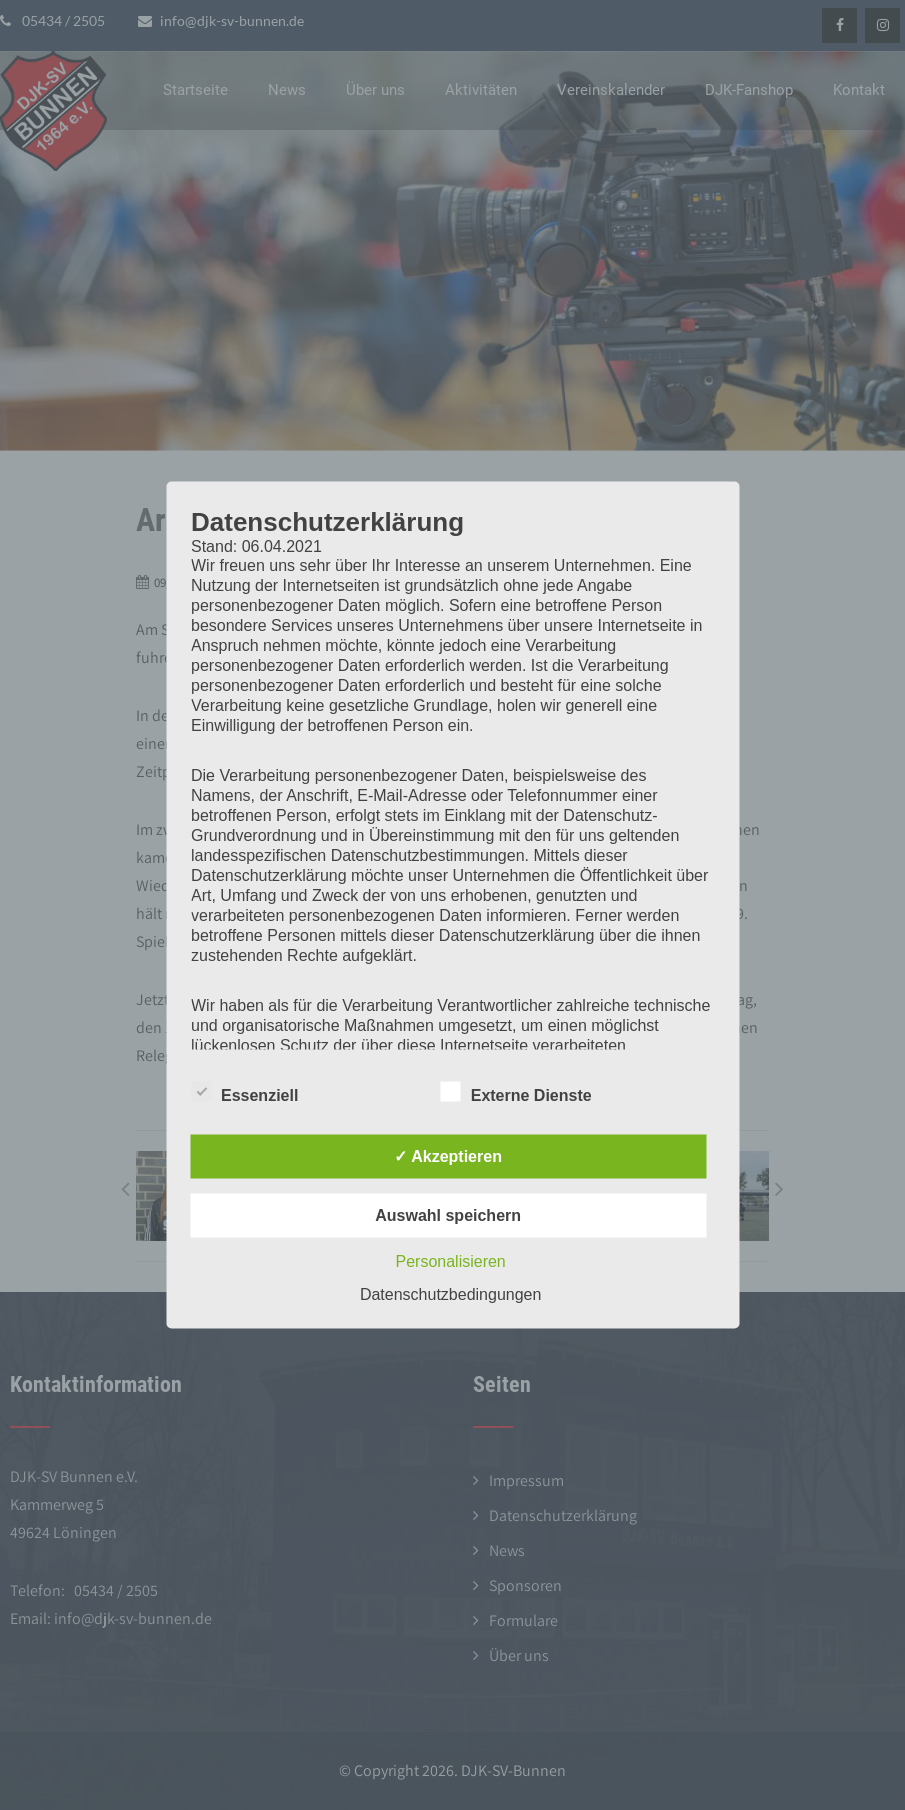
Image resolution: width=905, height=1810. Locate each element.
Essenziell (244, 1092)
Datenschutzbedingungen (450, 1294)
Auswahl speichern (448, 1215)
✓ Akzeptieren (448, 1156)
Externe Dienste (516, 1092)
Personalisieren (450, 1261)
